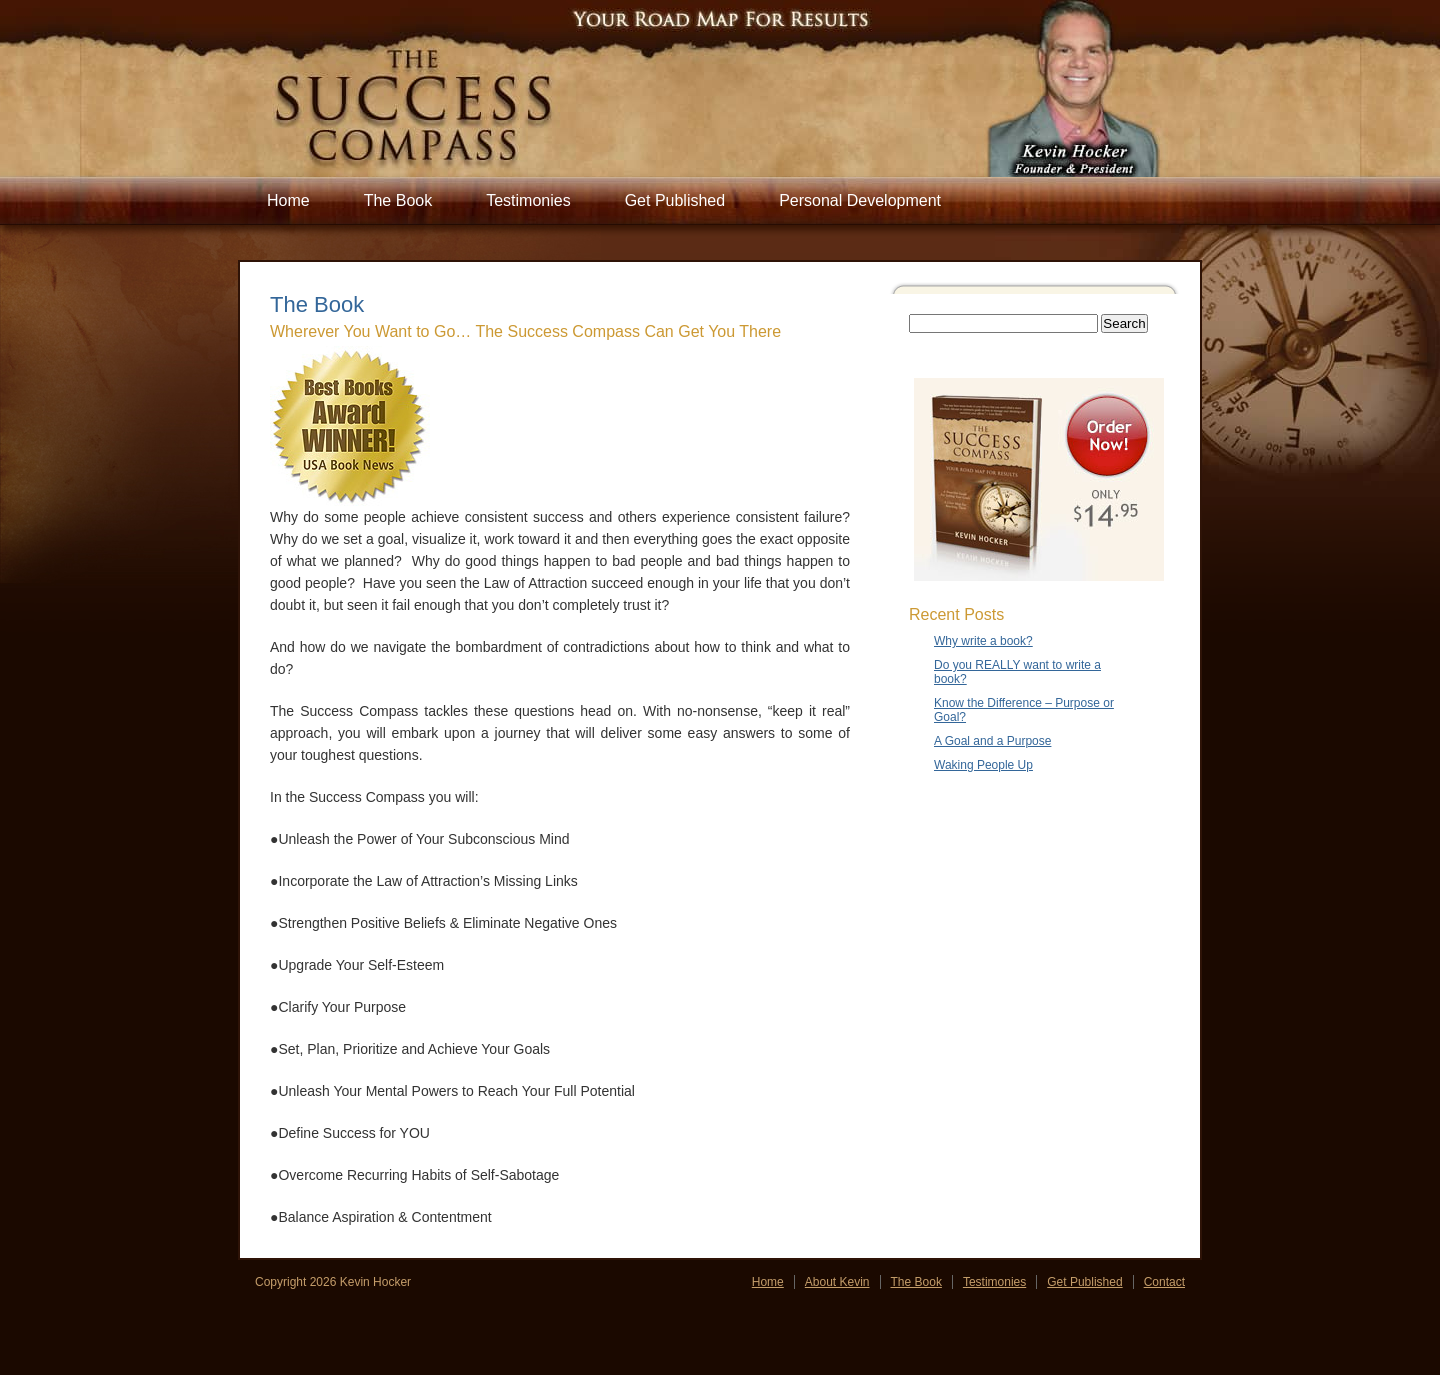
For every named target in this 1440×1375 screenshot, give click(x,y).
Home (288, 200)
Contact (1164, 1282)
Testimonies (528, 200)
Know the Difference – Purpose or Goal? (1024, 710)
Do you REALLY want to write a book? (1017, 672)
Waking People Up (983, 765)
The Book (398, 200)
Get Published (675, 200)
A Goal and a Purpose (992, 741)
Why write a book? (983, 641)
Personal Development (860, 200)
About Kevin (837, 1282)
